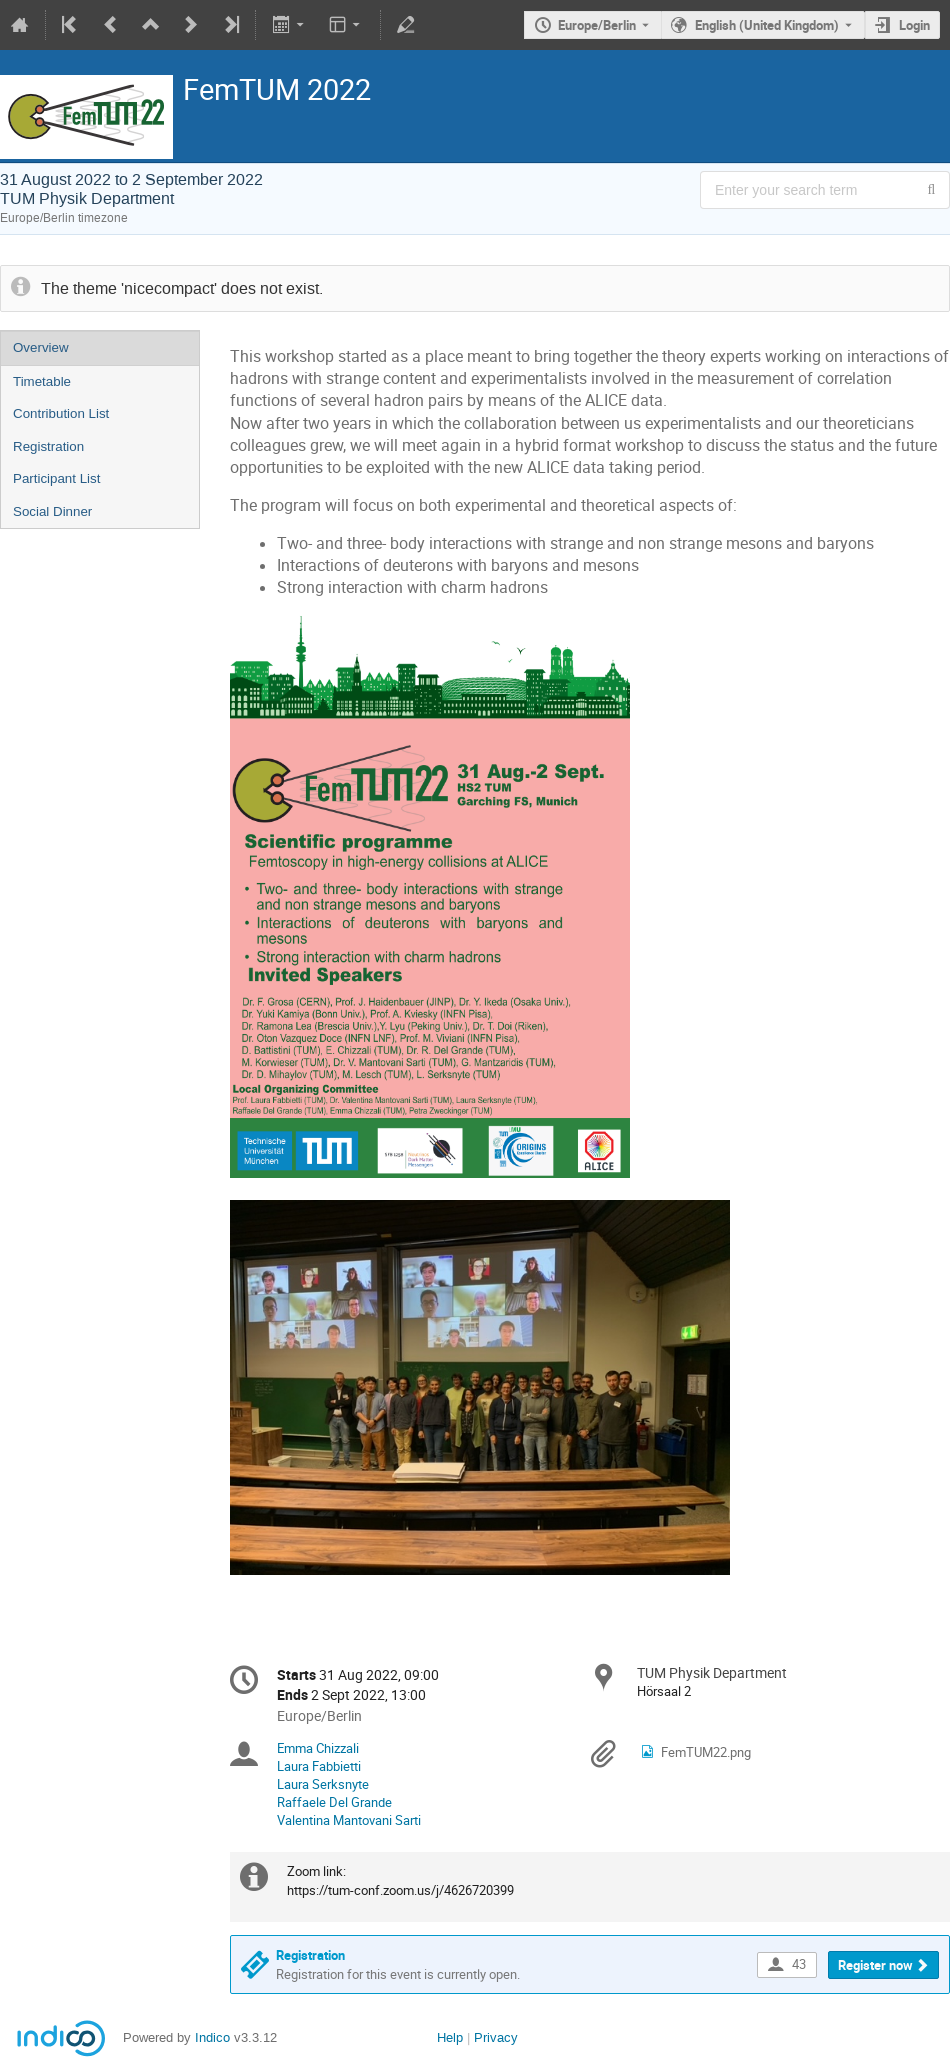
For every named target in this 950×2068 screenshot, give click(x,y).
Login (914, 25)
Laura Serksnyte (323, 1784)
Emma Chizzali (318, 1748)
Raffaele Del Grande (334, 1802)
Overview (41, 347)
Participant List (56, 478)
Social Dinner (52, 511)
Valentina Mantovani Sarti (349, 1820)
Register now (875, 1965)
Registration (48, 446)
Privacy (496, 2037)
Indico (212, 2037)
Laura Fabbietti (319, 1766)
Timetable (42, 381)
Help (450, 2037)
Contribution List (61, 413)
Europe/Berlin (597, 25)
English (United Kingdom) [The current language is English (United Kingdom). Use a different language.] (767, 25)
